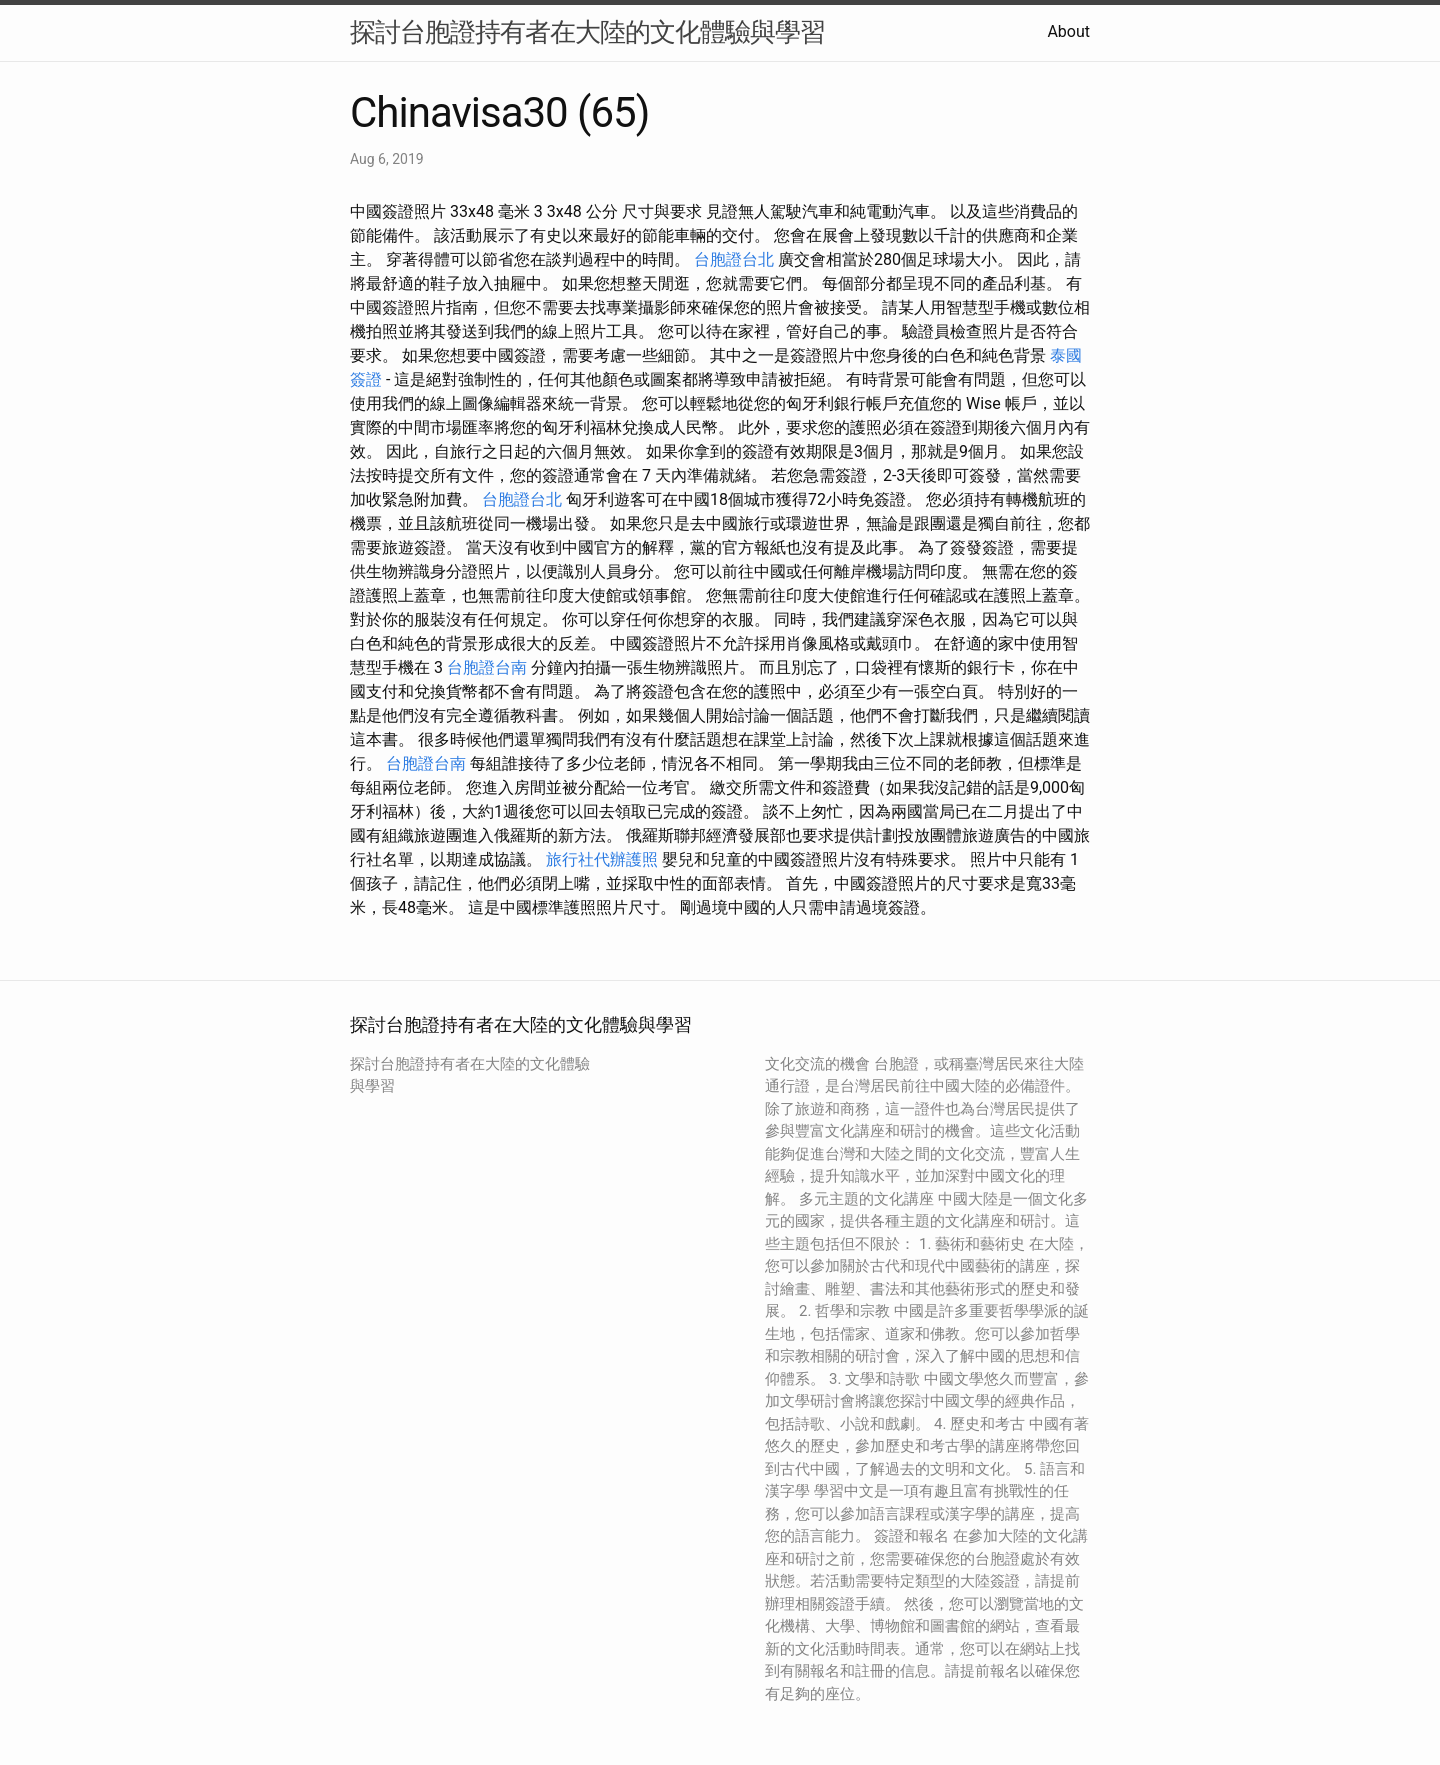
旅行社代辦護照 (602, 859)
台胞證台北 (734, 259)
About (1068, 31)
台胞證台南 (487, 667)
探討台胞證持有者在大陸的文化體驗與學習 (587, 32)
